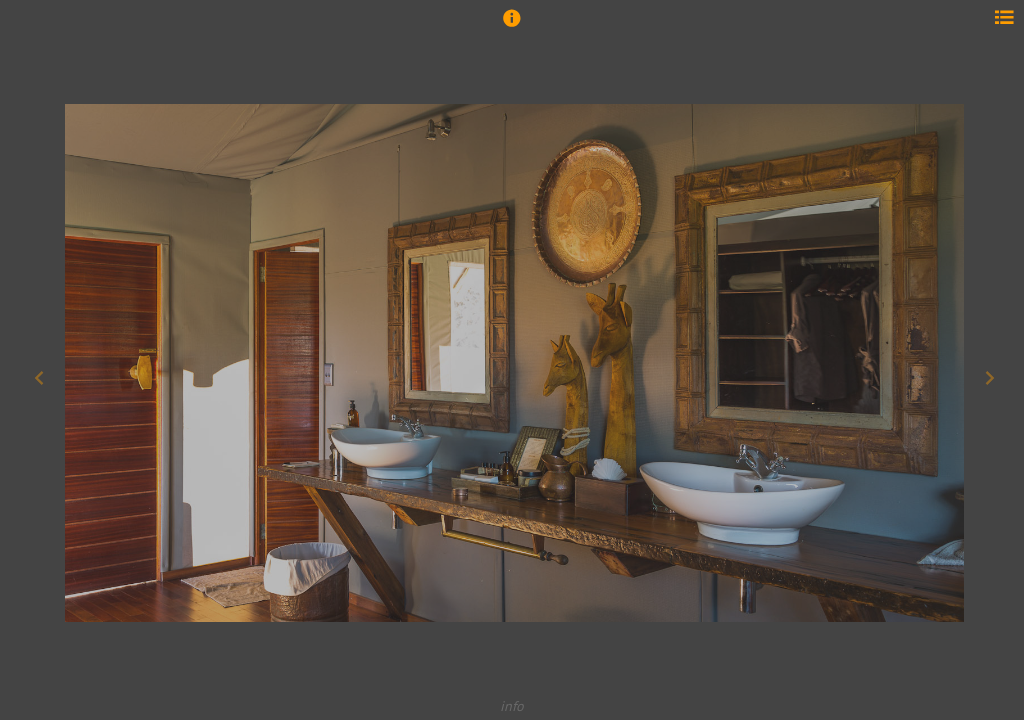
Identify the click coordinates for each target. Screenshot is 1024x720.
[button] (512, 27)
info (512, 705)
